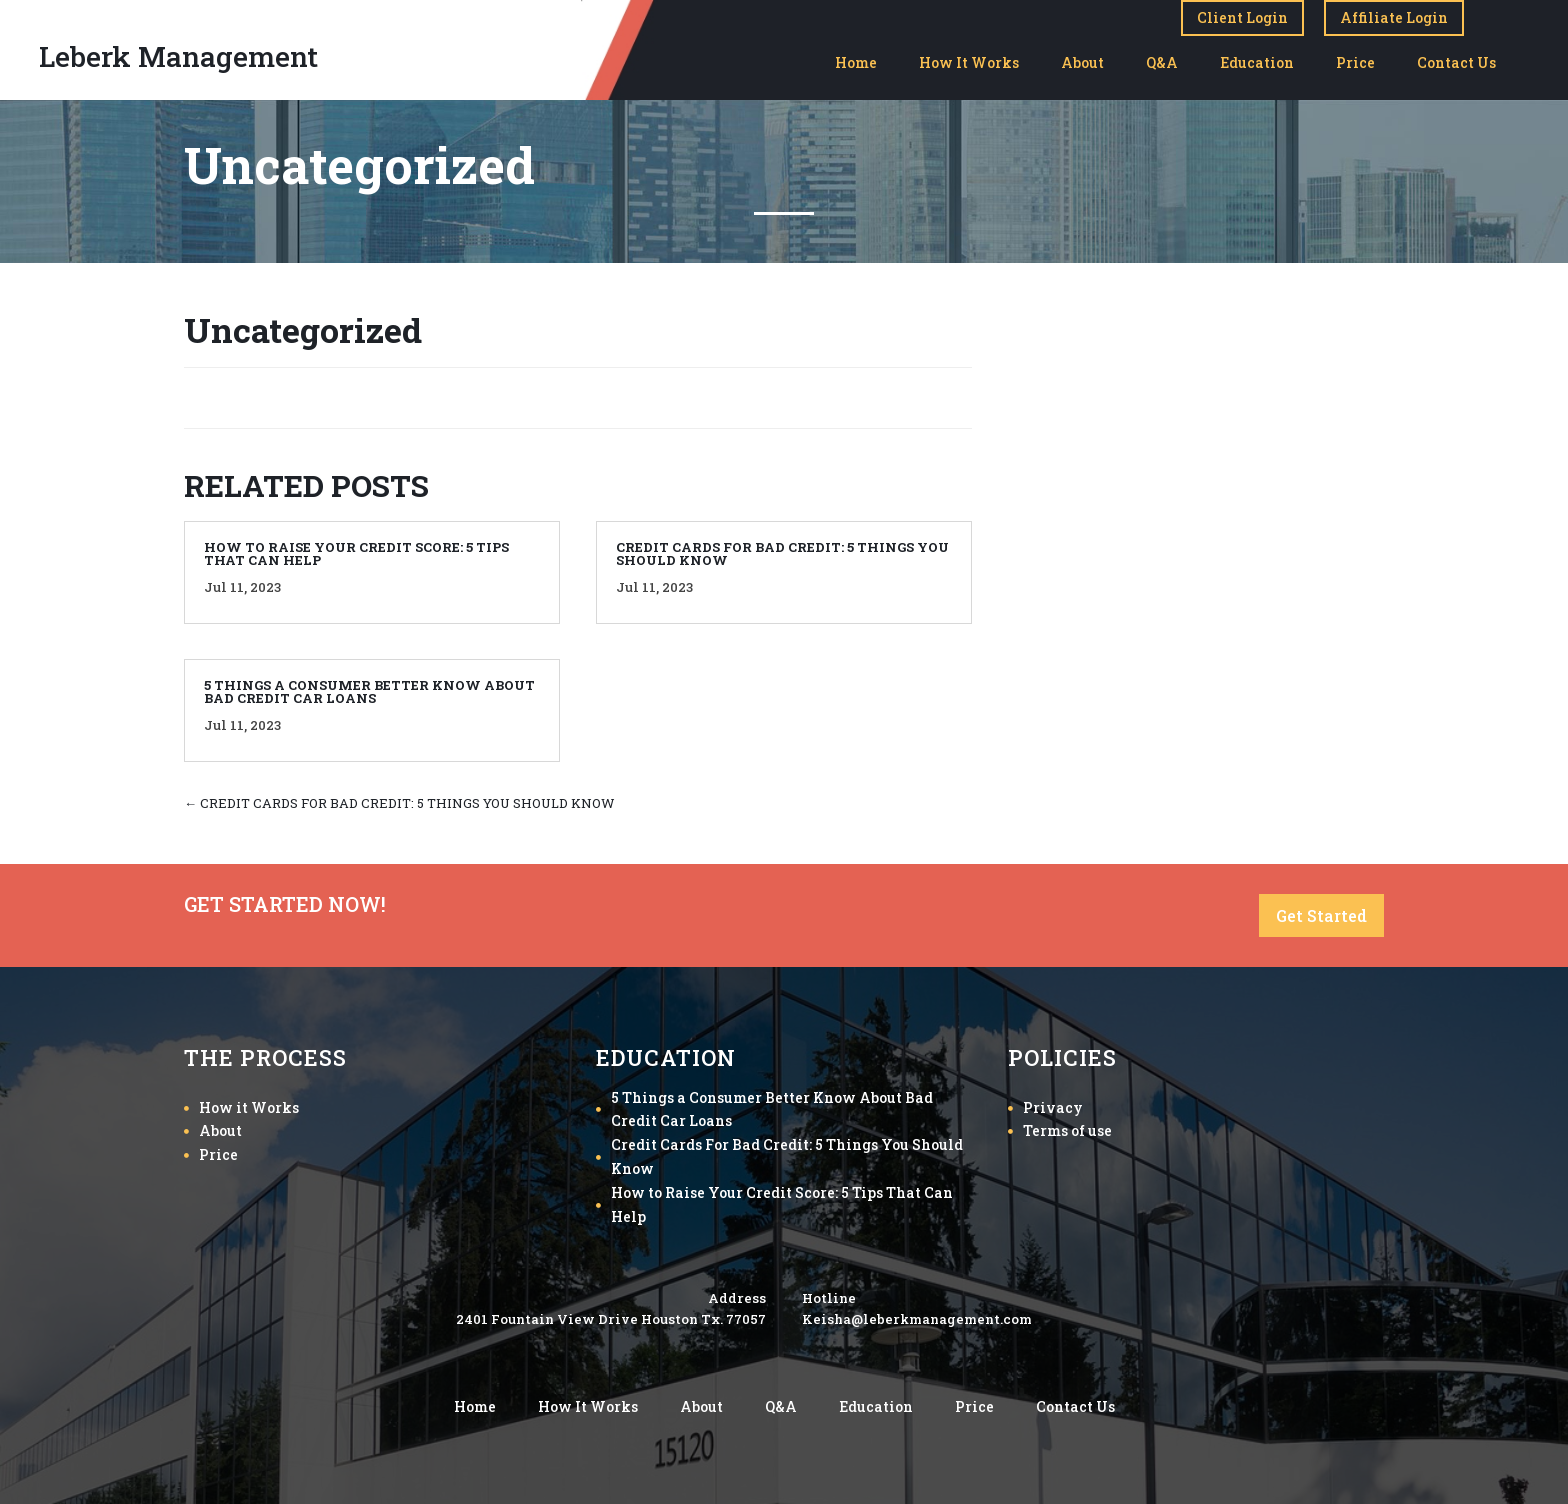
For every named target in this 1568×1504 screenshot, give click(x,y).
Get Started (1321, 915)
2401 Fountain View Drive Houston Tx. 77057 (611, 1319)
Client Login (1242, 17)
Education (1257, 62)
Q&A (1162, 62)
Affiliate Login (1394, 17)
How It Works (969, 62)
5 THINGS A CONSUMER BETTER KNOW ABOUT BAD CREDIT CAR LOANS (369, 691)
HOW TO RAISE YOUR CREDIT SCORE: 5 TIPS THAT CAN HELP (356, 553)
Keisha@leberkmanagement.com (917, 1319)
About (1082, 62)
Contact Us (1456, 62)
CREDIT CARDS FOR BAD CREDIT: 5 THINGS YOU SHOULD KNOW (782, 553)
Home (856, 62)
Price (1355, 62)
